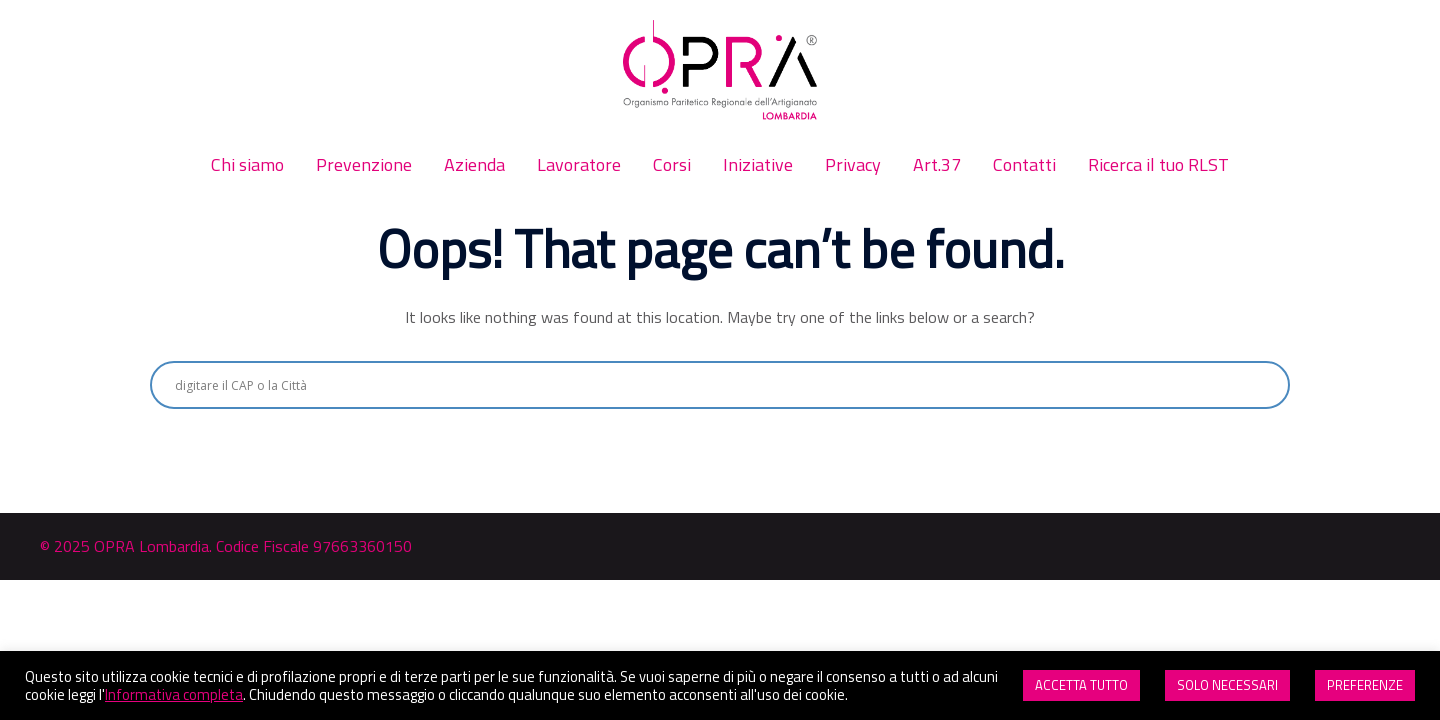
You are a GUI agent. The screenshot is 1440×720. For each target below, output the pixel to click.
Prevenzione (364, 164)
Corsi (672, 164)
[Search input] (711, 385)
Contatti (1024, 164)
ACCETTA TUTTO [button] (1081, 685)
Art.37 (937, 164)
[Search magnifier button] (1266, 385)
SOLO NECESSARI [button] (1227, 685)
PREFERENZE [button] (1365, 685)
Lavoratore (579, 164)
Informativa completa (174, 694)
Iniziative (758, 164)
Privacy (853, 164)
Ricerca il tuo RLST (1158, 164)
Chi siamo (247, 164)
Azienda (474, 164)
